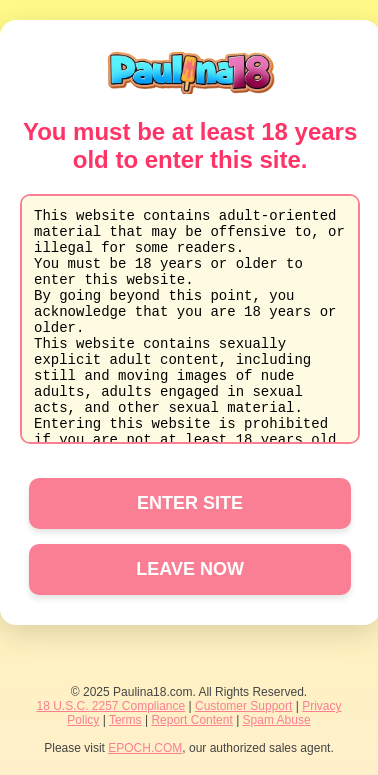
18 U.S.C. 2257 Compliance (110, 706)
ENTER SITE (190, 503)
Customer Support (243, 706)
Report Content (191, 720)
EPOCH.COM (145, 748)
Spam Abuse (277, 720)
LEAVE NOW (190, 569)
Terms (125, 720)
